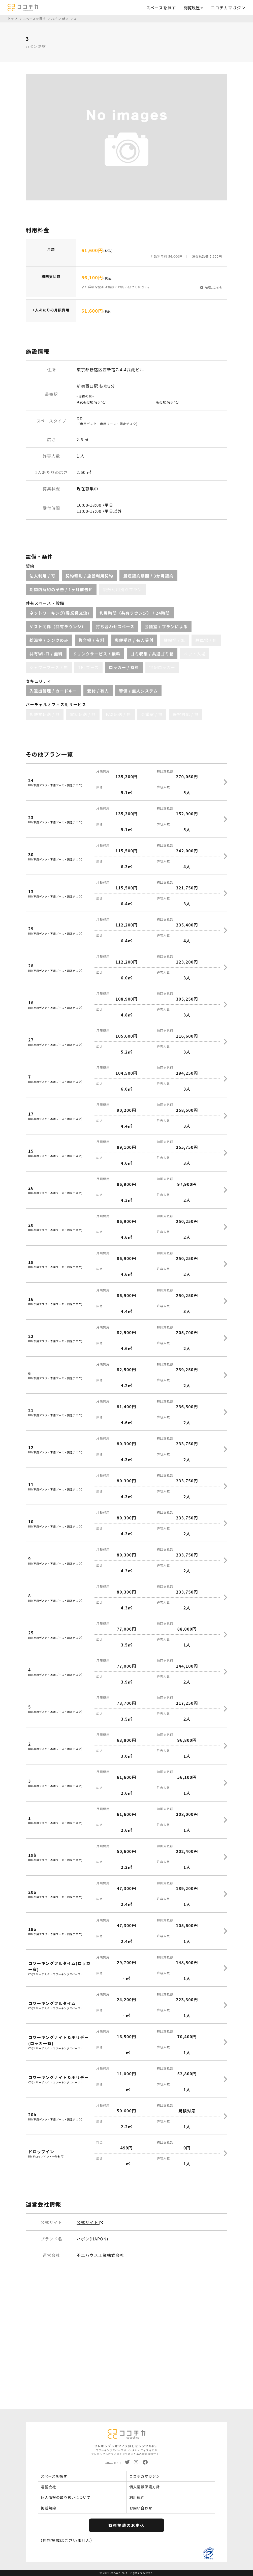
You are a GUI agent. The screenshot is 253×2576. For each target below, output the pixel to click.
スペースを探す (161, 8)
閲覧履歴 (193, 7)
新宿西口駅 (88, 386)
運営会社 (48, 2486)
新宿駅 (161, 402)
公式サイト (90, 2222)
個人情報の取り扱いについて (65, 2497)
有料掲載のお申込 (126, 2525)
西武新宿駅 (85, 402)
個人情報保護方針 (144, 2486)
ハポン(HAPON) (92, 2239)
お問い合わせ (140, 2507)
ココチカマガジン (228, 8)
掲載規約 (48, 2507)
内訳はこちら (211, 287)
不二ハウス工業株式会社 (100, 2255)
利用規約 (137, 2497)
